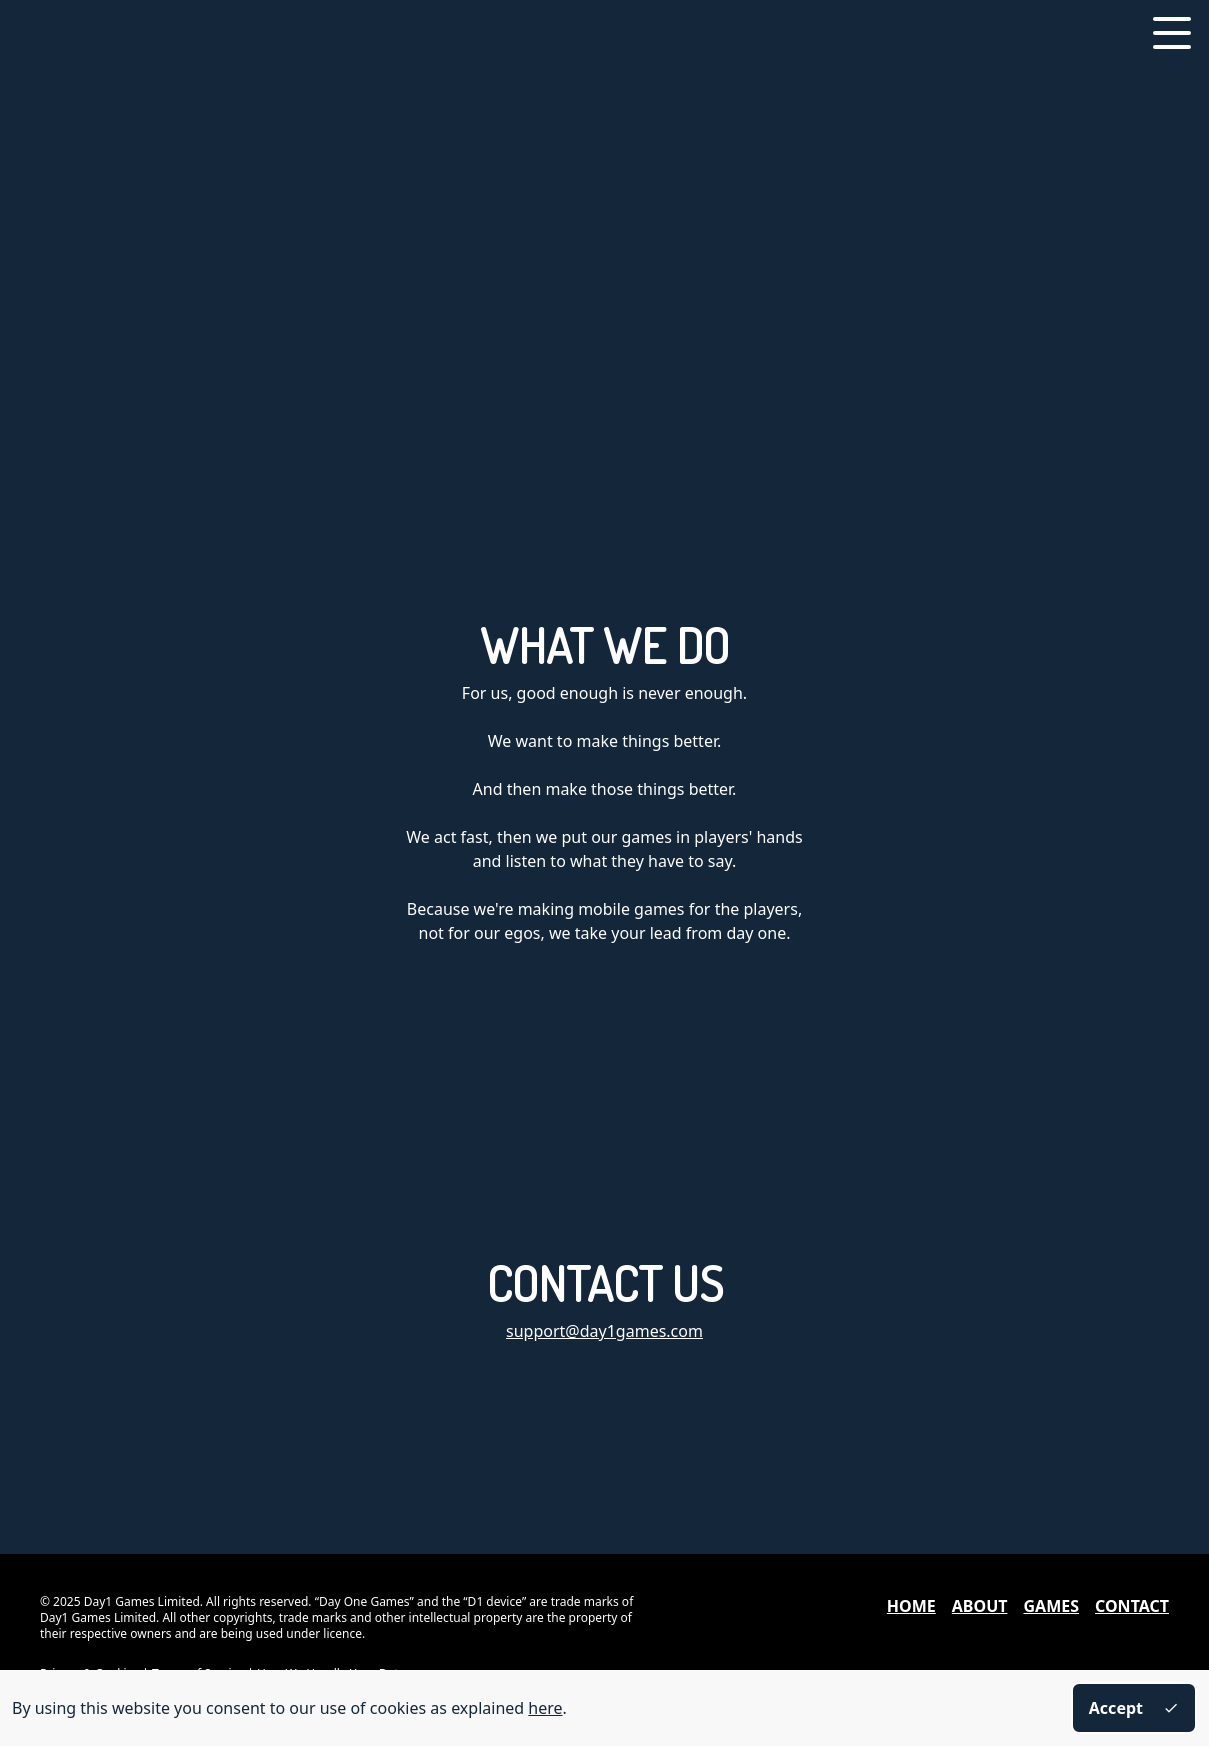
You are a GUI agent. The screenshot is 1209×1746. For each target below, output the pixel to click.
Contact (1132, 1606)
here (545, 1708)
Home (911, 1606)
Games (1051, 1606)
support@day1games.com (604, 1331)
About (980, 1606)
